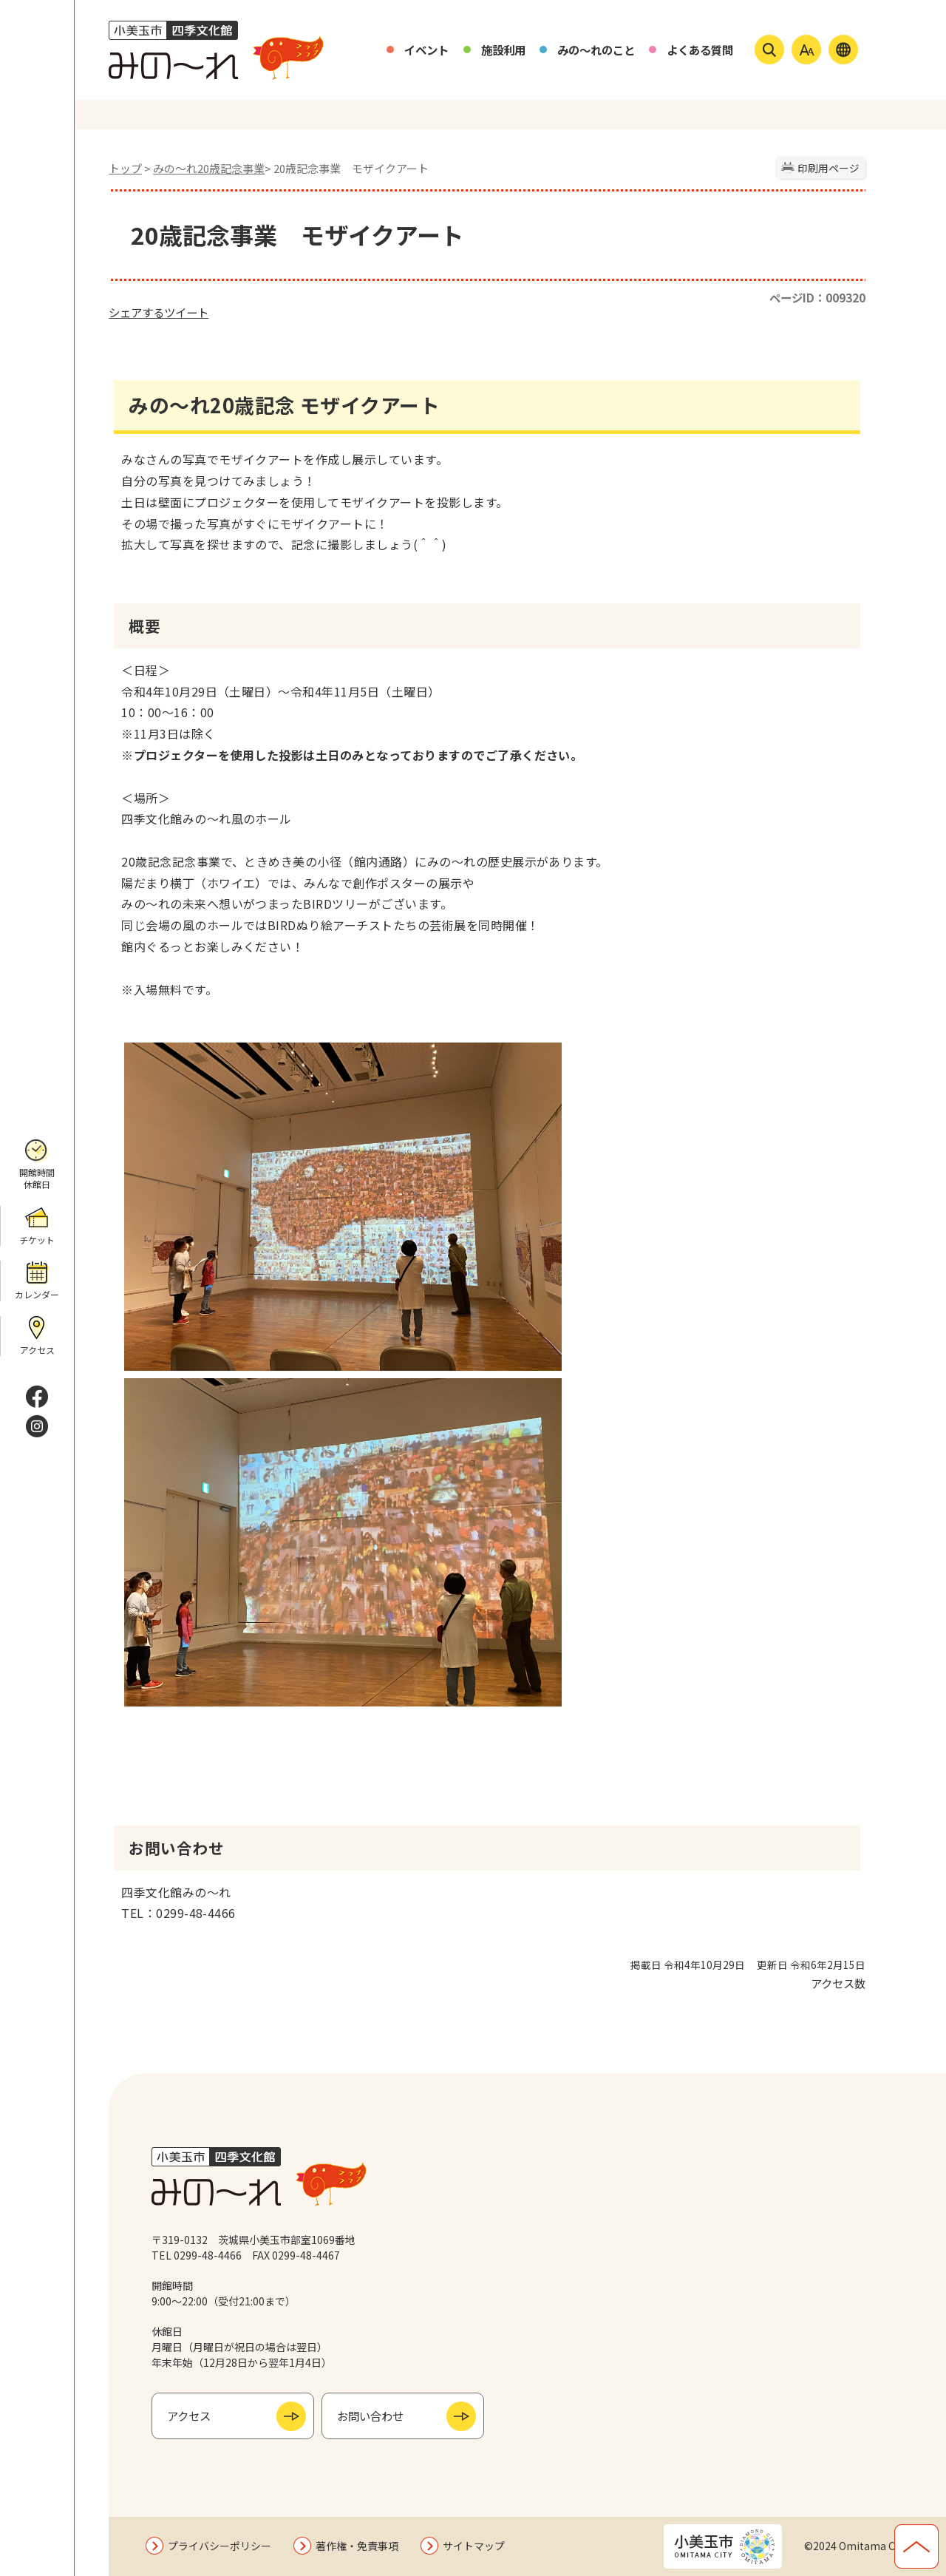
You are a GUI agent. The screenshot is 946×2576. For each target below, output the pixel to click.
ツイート (186, 312)
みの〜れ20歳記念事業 (209, 168)
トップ (125, 168)
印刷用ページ (828, 167)
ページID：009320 (817, 297)
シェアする (136, 312)
